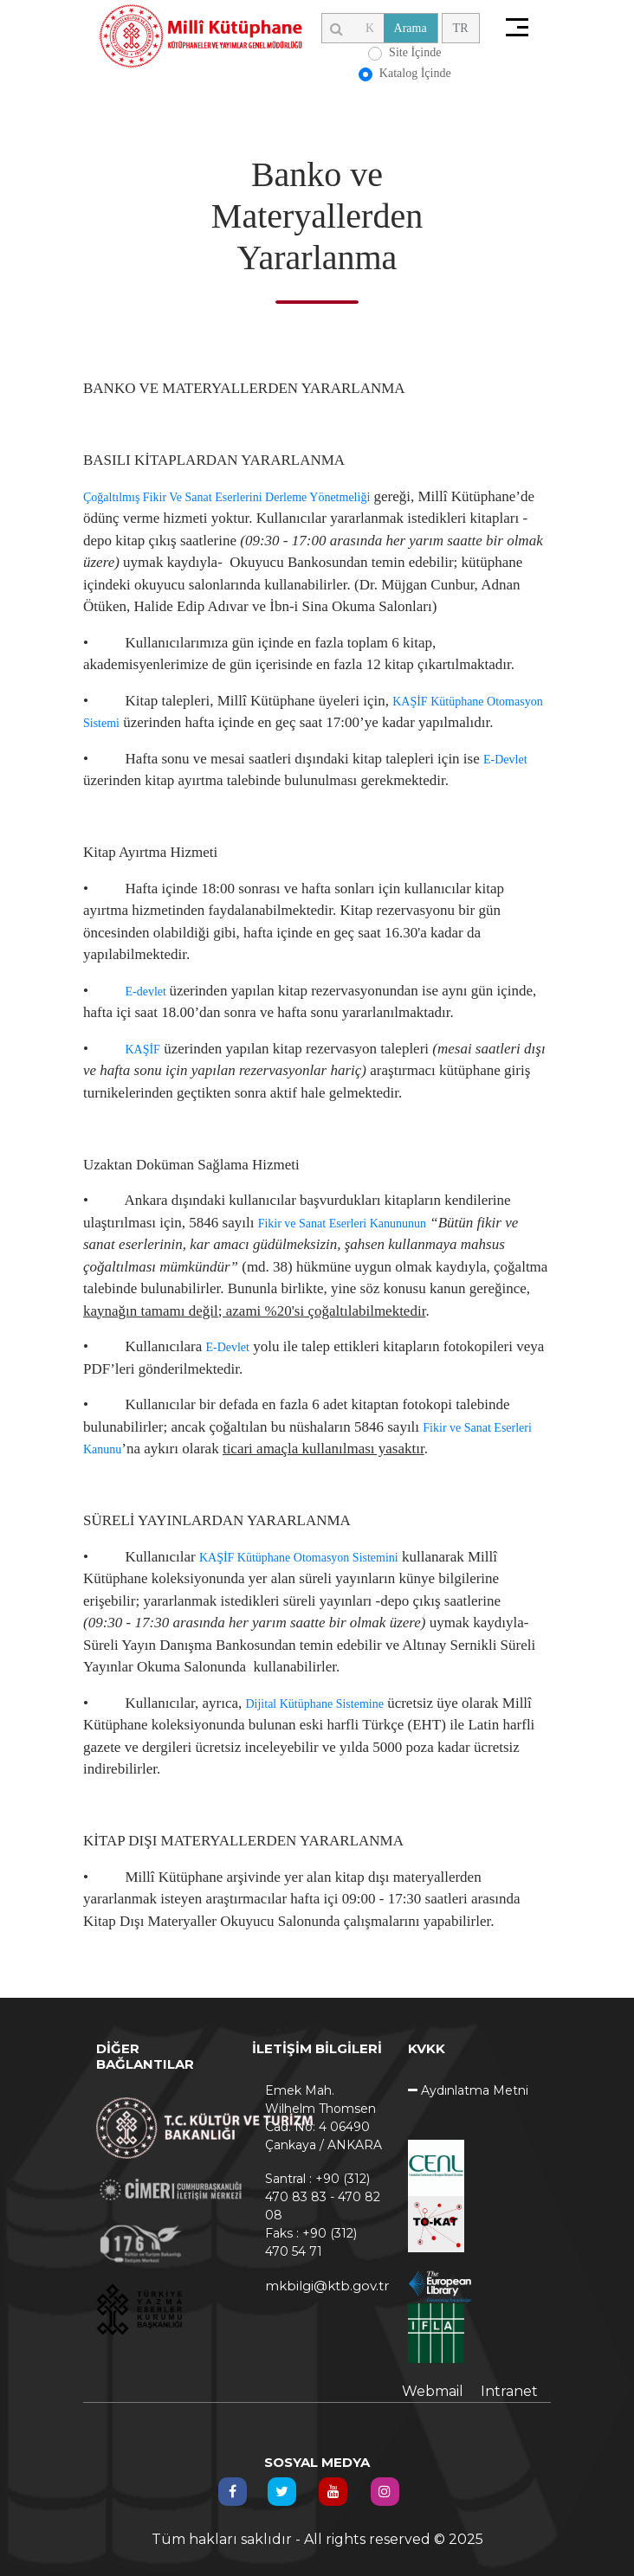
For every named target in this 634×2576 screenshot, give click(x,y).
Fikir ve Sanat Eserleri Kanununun (342, 1223)
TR (461, 28)
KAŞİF (142, 1049)
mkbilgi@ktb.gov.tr (323, 2285)
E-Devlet (505, 759)
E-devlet (147, 991)
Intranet (509, 2391)
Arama (410, 28)
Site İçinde (415, 52)
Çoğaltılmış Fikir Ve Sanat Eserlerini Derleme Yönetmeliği (226, 497)
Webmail (432, 2391)
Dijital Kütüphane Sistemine (314, 1703)
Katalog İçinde (415, 73)
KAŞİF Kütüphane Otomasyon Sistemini (298, 1557)
